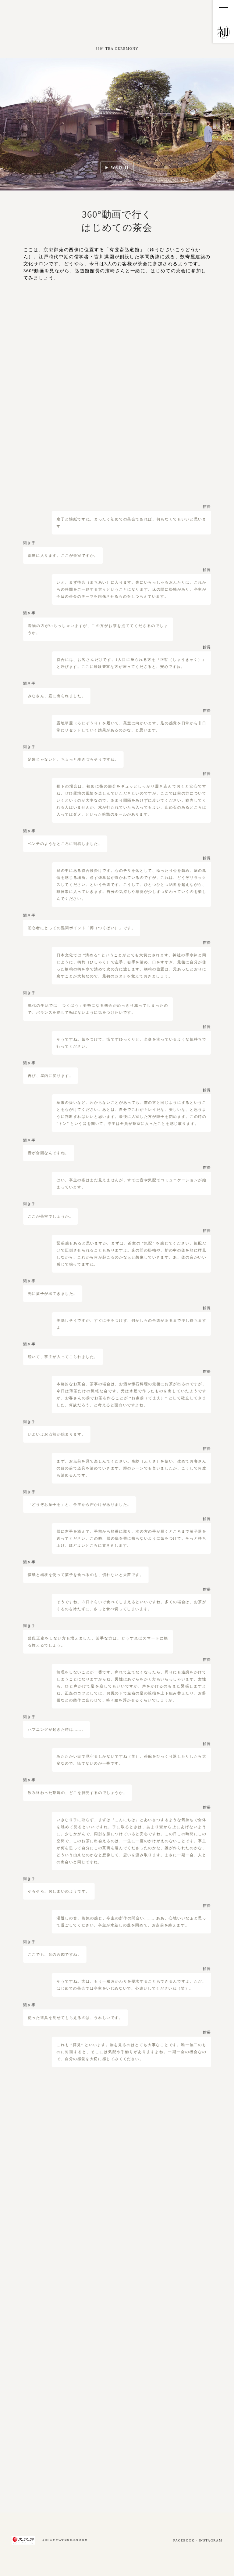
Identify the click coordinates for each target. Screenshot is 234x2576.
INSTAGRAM (210, 2540)
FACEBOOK (183, 2540)
